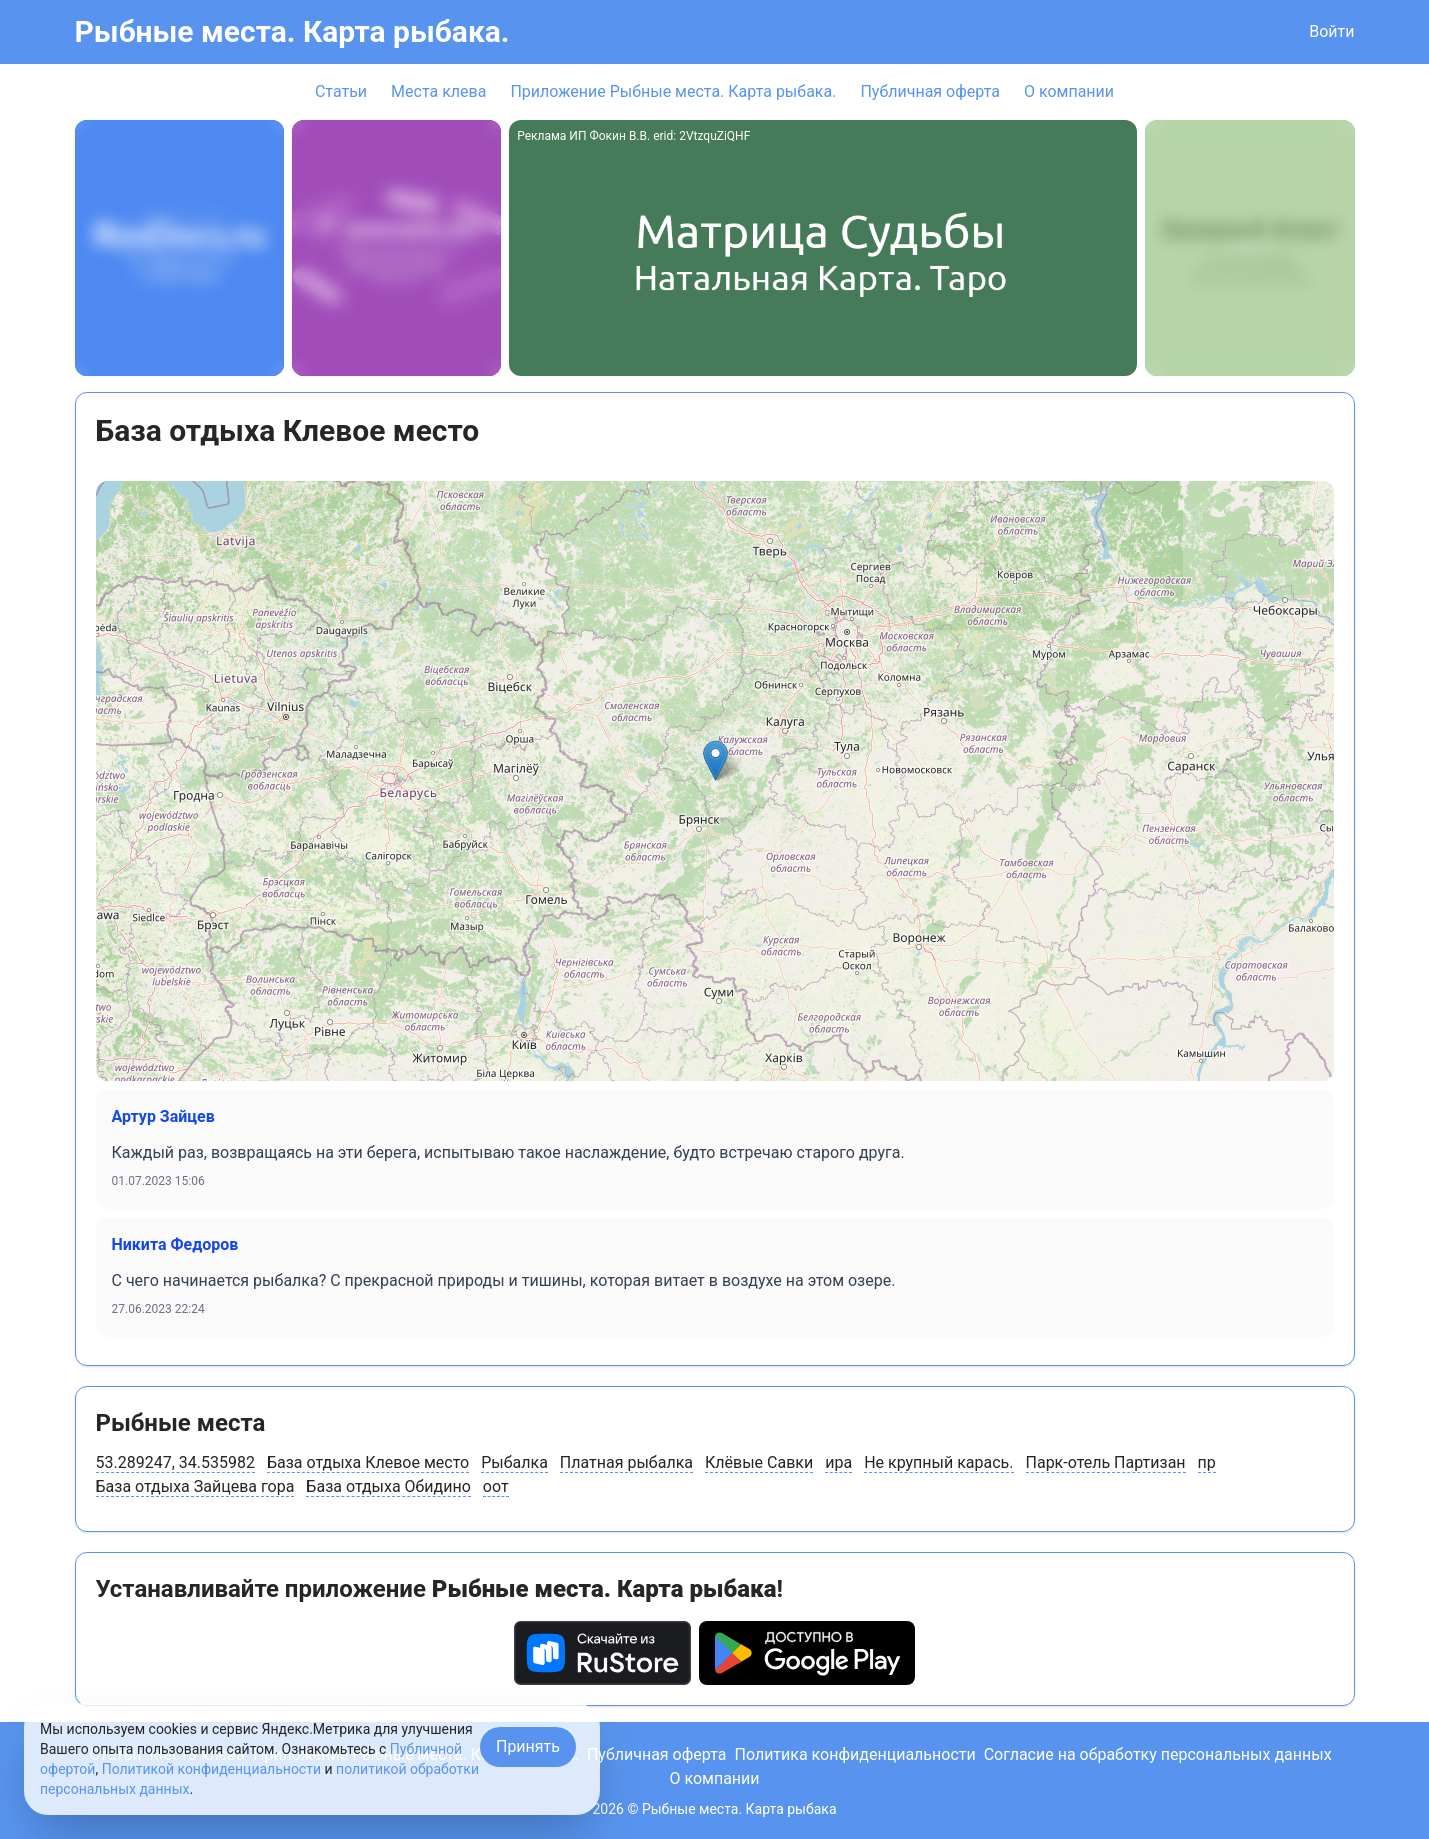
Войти (1331, 31)
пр (1207, 1462)
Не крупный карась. (938, 1462)
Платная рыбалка (626, 1462)
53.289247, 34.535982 (175, 1462)
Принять (528, 1746)
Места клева (438, 91)
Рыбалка (514, 1462)
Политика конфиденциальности (854, 1754)
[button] (715, 760)
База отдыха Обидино (388, 1486)
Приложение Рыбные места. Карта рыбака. (673, 91)
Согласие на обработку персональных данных (1158, 1754)
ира (838, 1462)
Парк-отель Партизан (1106, 1462)
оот (496, 1486)
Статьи (341, 91)
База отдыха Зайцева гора (195, 1486)
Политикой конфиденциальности (211, 1769)
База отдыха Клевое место (368, 1462)
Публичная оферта (930, 91)
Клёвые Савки (759, 1462)
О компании (1069, 91)
